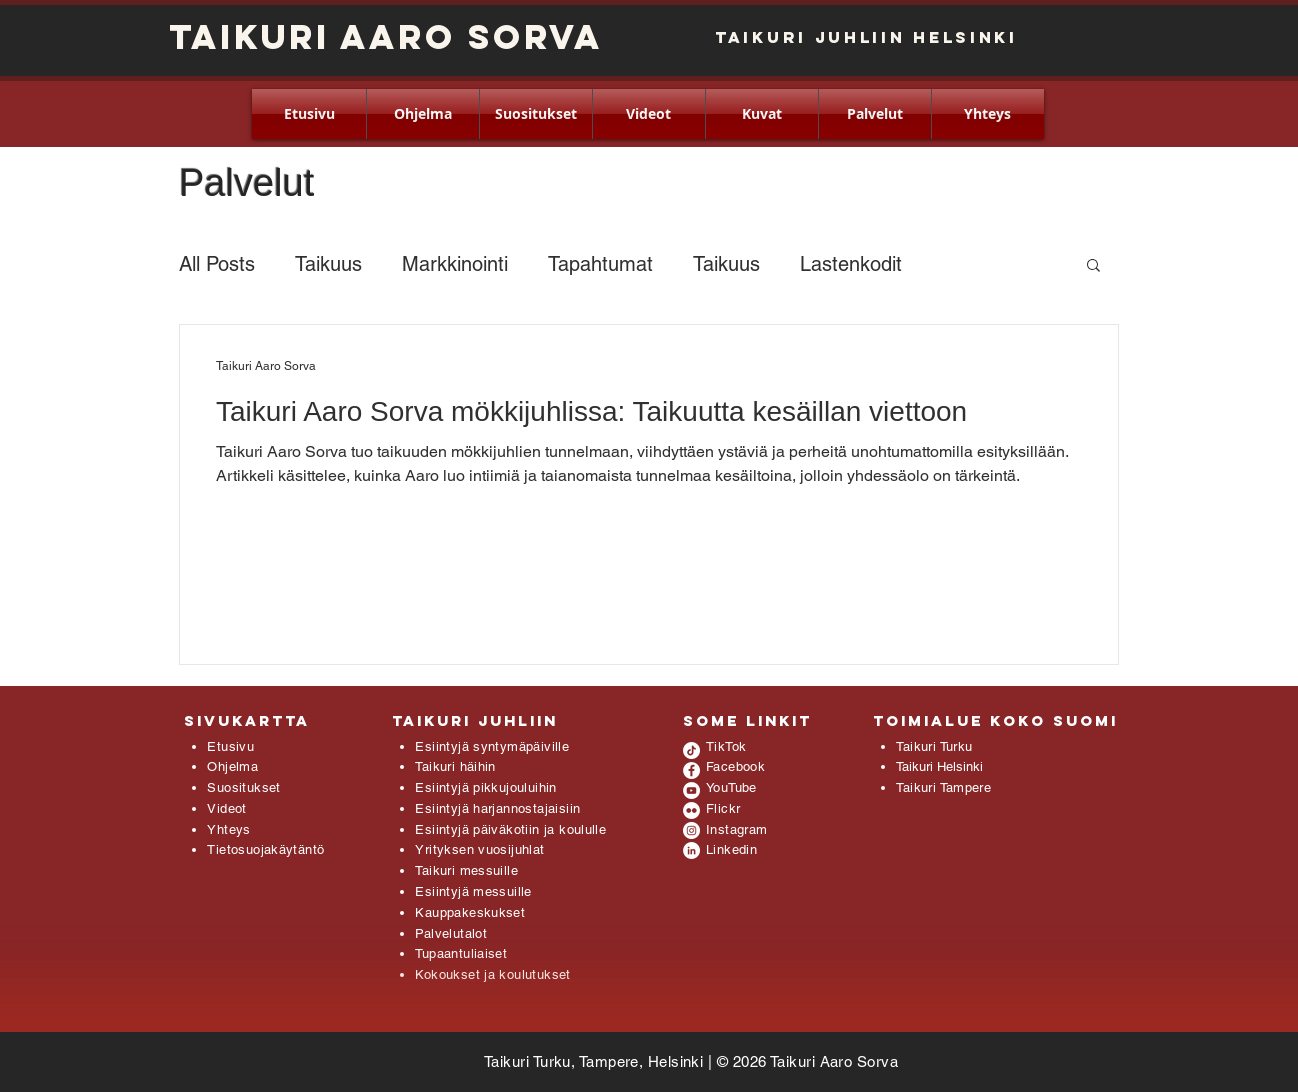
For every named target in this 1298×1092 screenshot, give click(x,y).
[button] (1093, 266)
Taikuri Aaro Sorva (386, 36)
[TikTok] (691, 750)
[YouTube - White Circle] (691, 790)
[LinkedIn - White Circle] (691, 850)
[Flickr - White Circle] (691, 810)
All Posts (217, 264)
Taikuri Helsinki (939, 766)
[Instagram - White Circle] (691, 830)
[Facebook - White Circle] (691, 770)
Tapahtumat (600, 264)
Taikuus (328, 264)
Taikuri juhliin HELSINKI (866, 37)
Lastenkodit (851, 264)
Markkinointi (455, 264)
